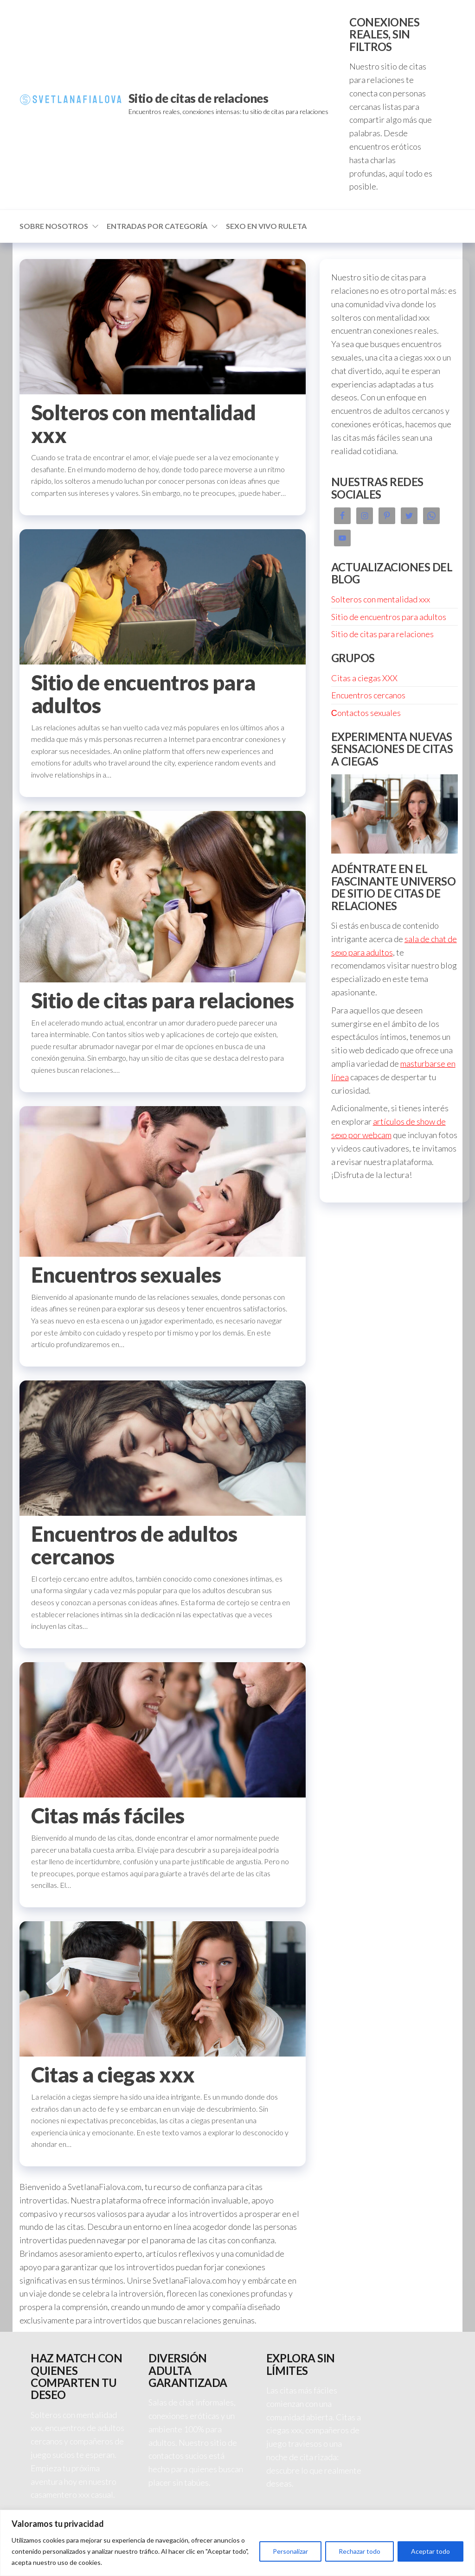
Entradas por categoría (157, 226)
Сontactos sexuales (366, 713)
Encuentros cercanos (368, 695)
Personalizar (290, 2551)
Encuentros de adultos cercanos (134, 1545)
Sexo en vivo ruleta (266, 226)
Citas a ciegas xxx (113, 2074)
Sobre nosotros (53, 226)
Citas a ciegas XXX (364, 678)
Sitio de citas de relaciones (198, 98)
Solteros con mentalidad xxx (143, 424)
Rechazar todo (359, 2551)
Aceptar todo (430, 2551)
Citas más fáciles (107, 1815)
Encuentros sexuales (126, 1274)
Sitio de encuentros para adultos (143, 694)
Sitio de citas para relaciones (162, 1000)
